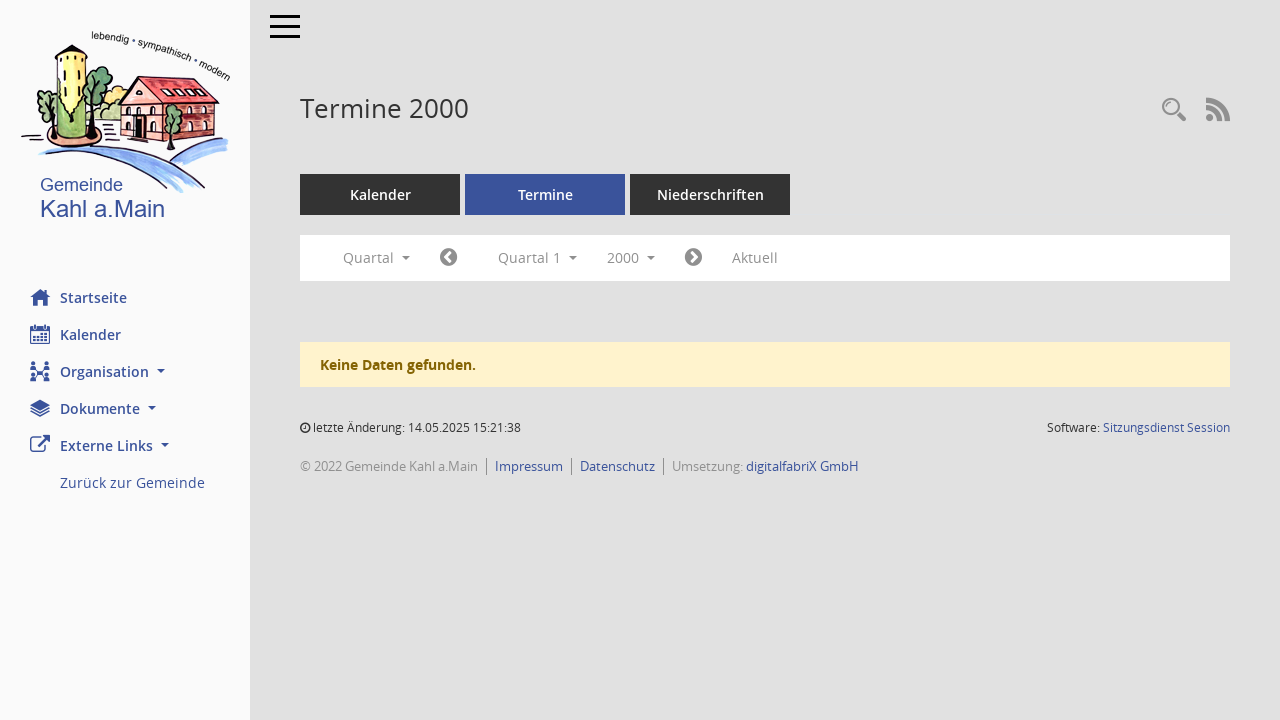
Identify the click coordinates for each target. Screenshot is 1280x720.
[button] (125, 371)
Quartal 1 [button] (537, 257)
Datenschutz (617, 466)
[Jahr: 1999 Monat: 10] (448, 258)
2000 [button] (631, 257)
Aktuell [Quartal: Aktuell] (755, 257)
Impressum (529, 466)
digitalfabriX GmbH (802, 466)
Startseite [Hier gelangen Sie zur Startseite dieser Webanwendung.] (78, 297)
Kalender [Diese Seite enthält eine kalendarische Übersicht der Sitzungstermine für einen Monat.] (75, 334)
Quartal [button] (376, 257)
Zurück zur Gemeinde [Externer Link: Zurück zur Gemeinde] (132, 482)
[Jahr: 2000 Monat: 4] (693, 258)
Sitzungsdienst (1166, 427)
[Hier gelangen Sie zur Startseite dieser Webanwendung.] (125, 129)
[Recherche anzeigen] (1174, 110)
